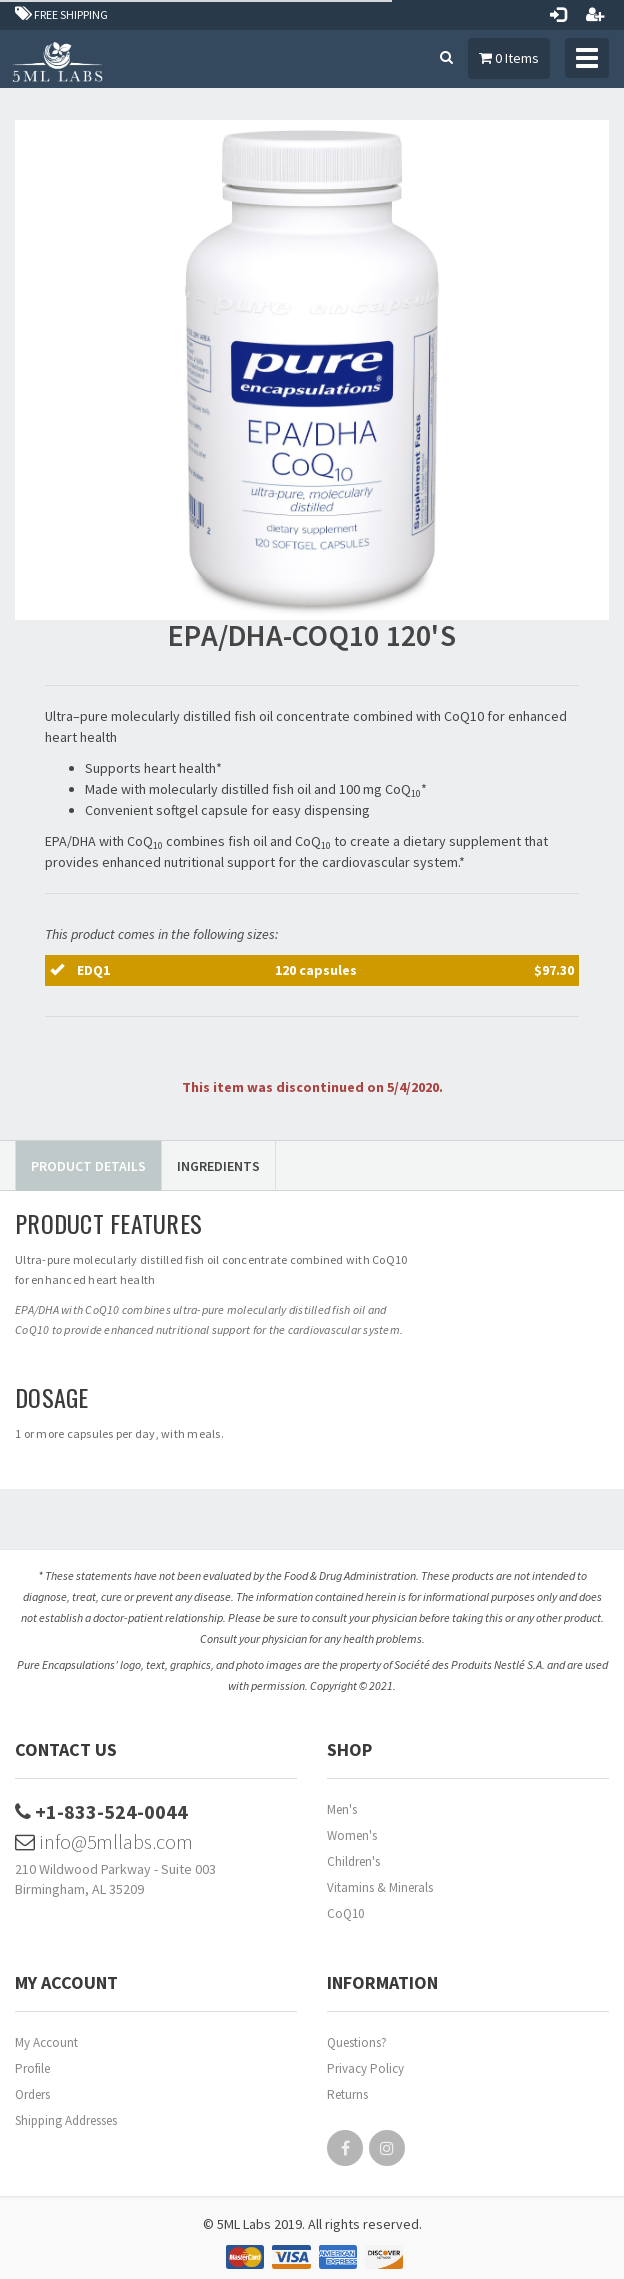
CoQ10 (345, 1913)
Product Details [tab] (88, 1166)
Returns (347, 2094)
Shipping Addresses (66, 2120)
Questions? (357, 2042)
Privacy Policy (365, 2068)
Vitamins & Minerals (380, 1887)
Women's (352, 1835)
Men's (342, 1809)
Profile (32, 2068)
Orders (32, 2094)
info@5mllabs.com (104, 1841)
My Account (46, 2042)
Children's (353, 1861)
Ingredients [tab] (218, 1166)
